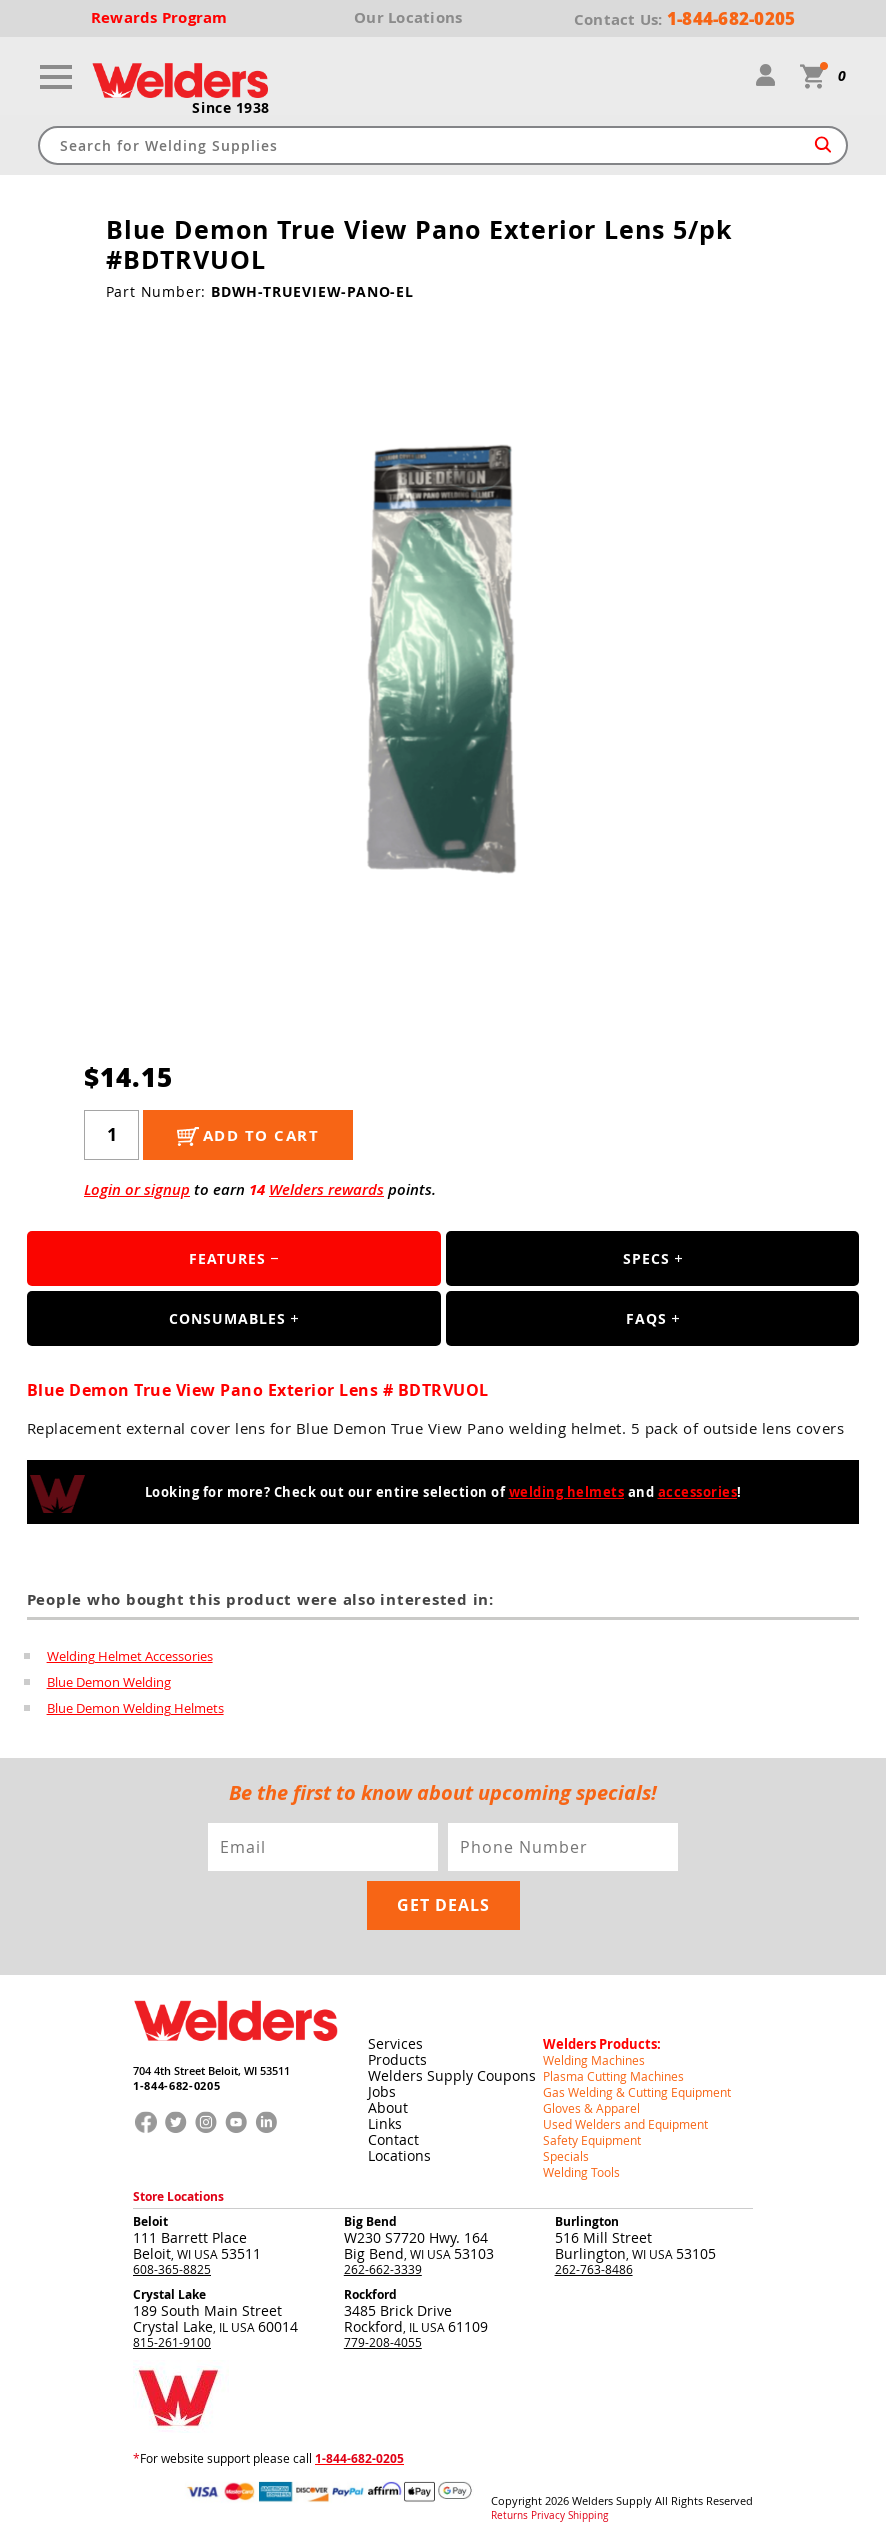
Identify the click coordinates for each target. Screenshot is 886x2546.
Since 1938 (231, 108)
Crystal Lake (169, 2294)
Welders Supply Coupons (452, 2075)
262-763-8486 (594, 2269)
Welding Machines (594, 2060)
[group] (443, 661)
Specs (646, 1258)
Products (397, 2059)
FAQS (646, 1318)
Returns (509, 2516)
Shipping (588, 2516)
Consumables (227, 1318)
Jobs (382, 2091)
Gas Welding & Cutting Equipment (637, 2092)
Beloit (150, 2221)
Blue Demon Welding (109, 1682)
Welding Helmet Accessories (130, 1656)
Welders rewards (326, 1189)
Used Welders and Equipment (625, 2124)
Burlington (587, 2221)
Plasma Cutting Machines (613, 2076)
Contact (393, 2139)
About (388, 2107)
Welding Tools (581, 2172)
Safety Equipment (592, 2140)
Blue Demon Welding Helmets (135, 1708)
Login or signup (137, 1189)
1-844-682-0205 (176, 2085)
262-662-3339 (383, 2269)
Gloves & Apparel (591, 2108)
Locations (399, 2155)
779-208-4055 (383, 2342)
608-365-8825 (172, 2269)
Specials (566, 2156)
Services (395, 2043)
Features (227, 1258)
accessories (698, 1492)
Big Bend (370, 2221)
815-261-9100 (172, 2342)
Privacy (548, 2516)
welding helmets (567, 1492)
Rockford (370, 2294)
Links (385, 2123)
